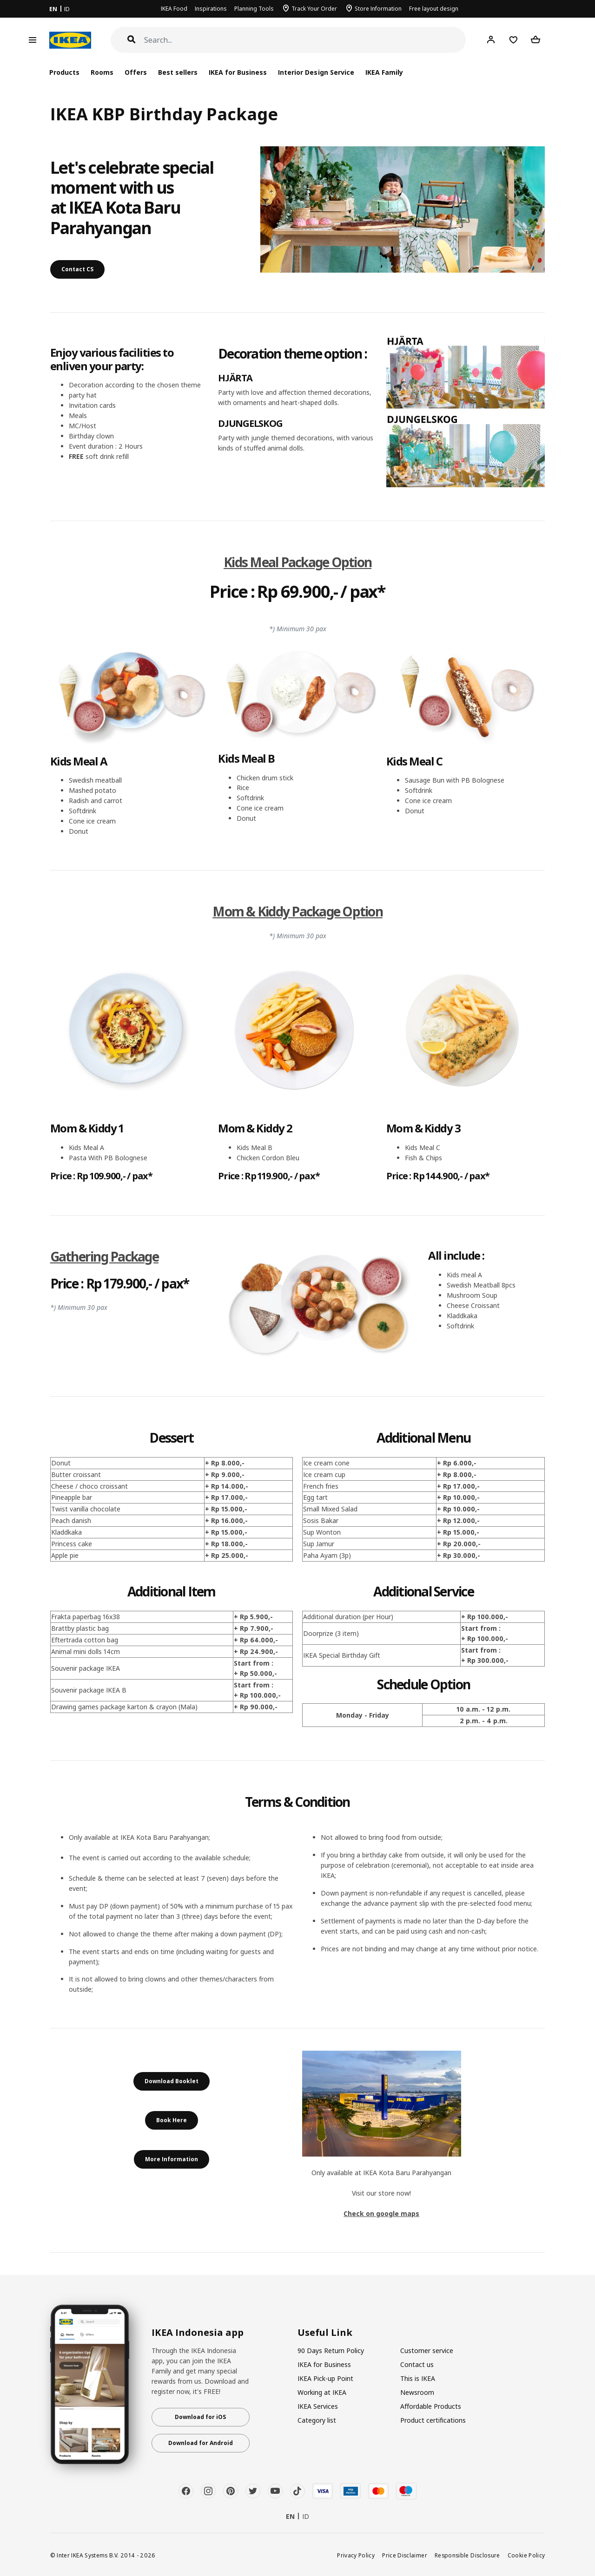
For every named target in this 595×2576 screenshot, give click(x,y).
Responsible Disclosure (467, 2555)
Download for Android (200, 2443)
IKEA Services (318, 2406)
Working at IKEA (322, 2392)
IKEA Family (384, 72)
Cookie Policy (526, 2555)
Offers (136, 72)
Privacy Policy (356, 2555)
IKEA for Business (238, 72)
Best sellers (178, 72)
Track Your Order (314, 9)
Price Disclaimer (404, 2555)
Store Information (378, 9)
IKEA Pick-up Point (325, 2378)
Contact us (417, 2364)
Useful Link (325, 2332)
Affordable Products (430, 2406)
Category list (317, 2420)
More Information (171, 2159)
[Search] (305, 40)
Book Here (171, 2120)
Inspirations (211, 9)
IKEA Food (174, 9)
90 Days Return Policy (331, 2350)
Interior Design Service (316, 72)
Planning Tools (254, 9)
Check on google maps (381, 2213)
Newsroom (417, 2392)
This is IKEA (417, 2378)
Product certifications (433, 2420)
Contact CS (77, 269)
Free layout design (433, 9)
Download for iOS (200, 2417)
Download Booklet (171, 2081)
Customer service (426, 2350)
